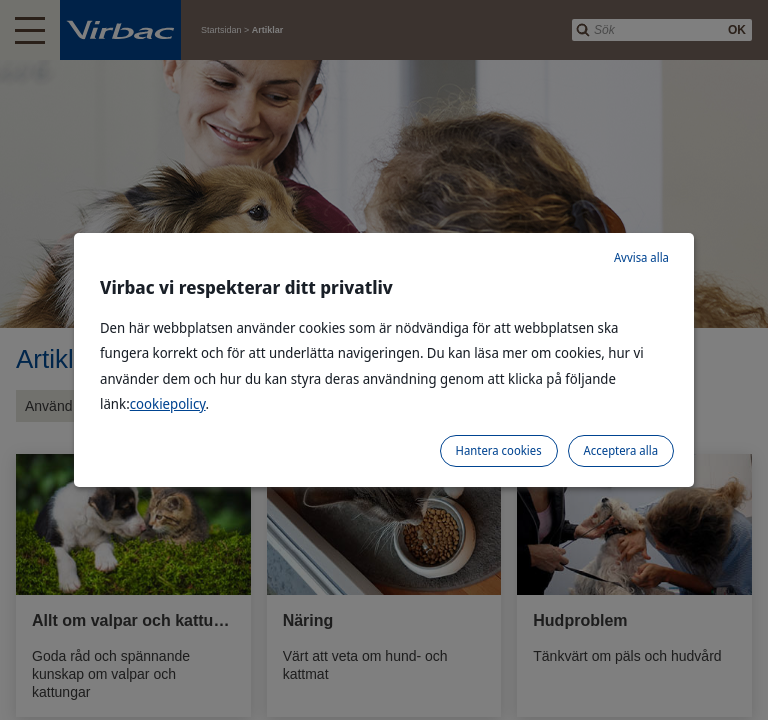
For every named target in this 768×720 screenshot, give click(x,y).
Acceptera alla (621, 450)
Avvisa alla (641, 257)
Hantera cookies (499, 450)
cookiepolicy (168, 403)
